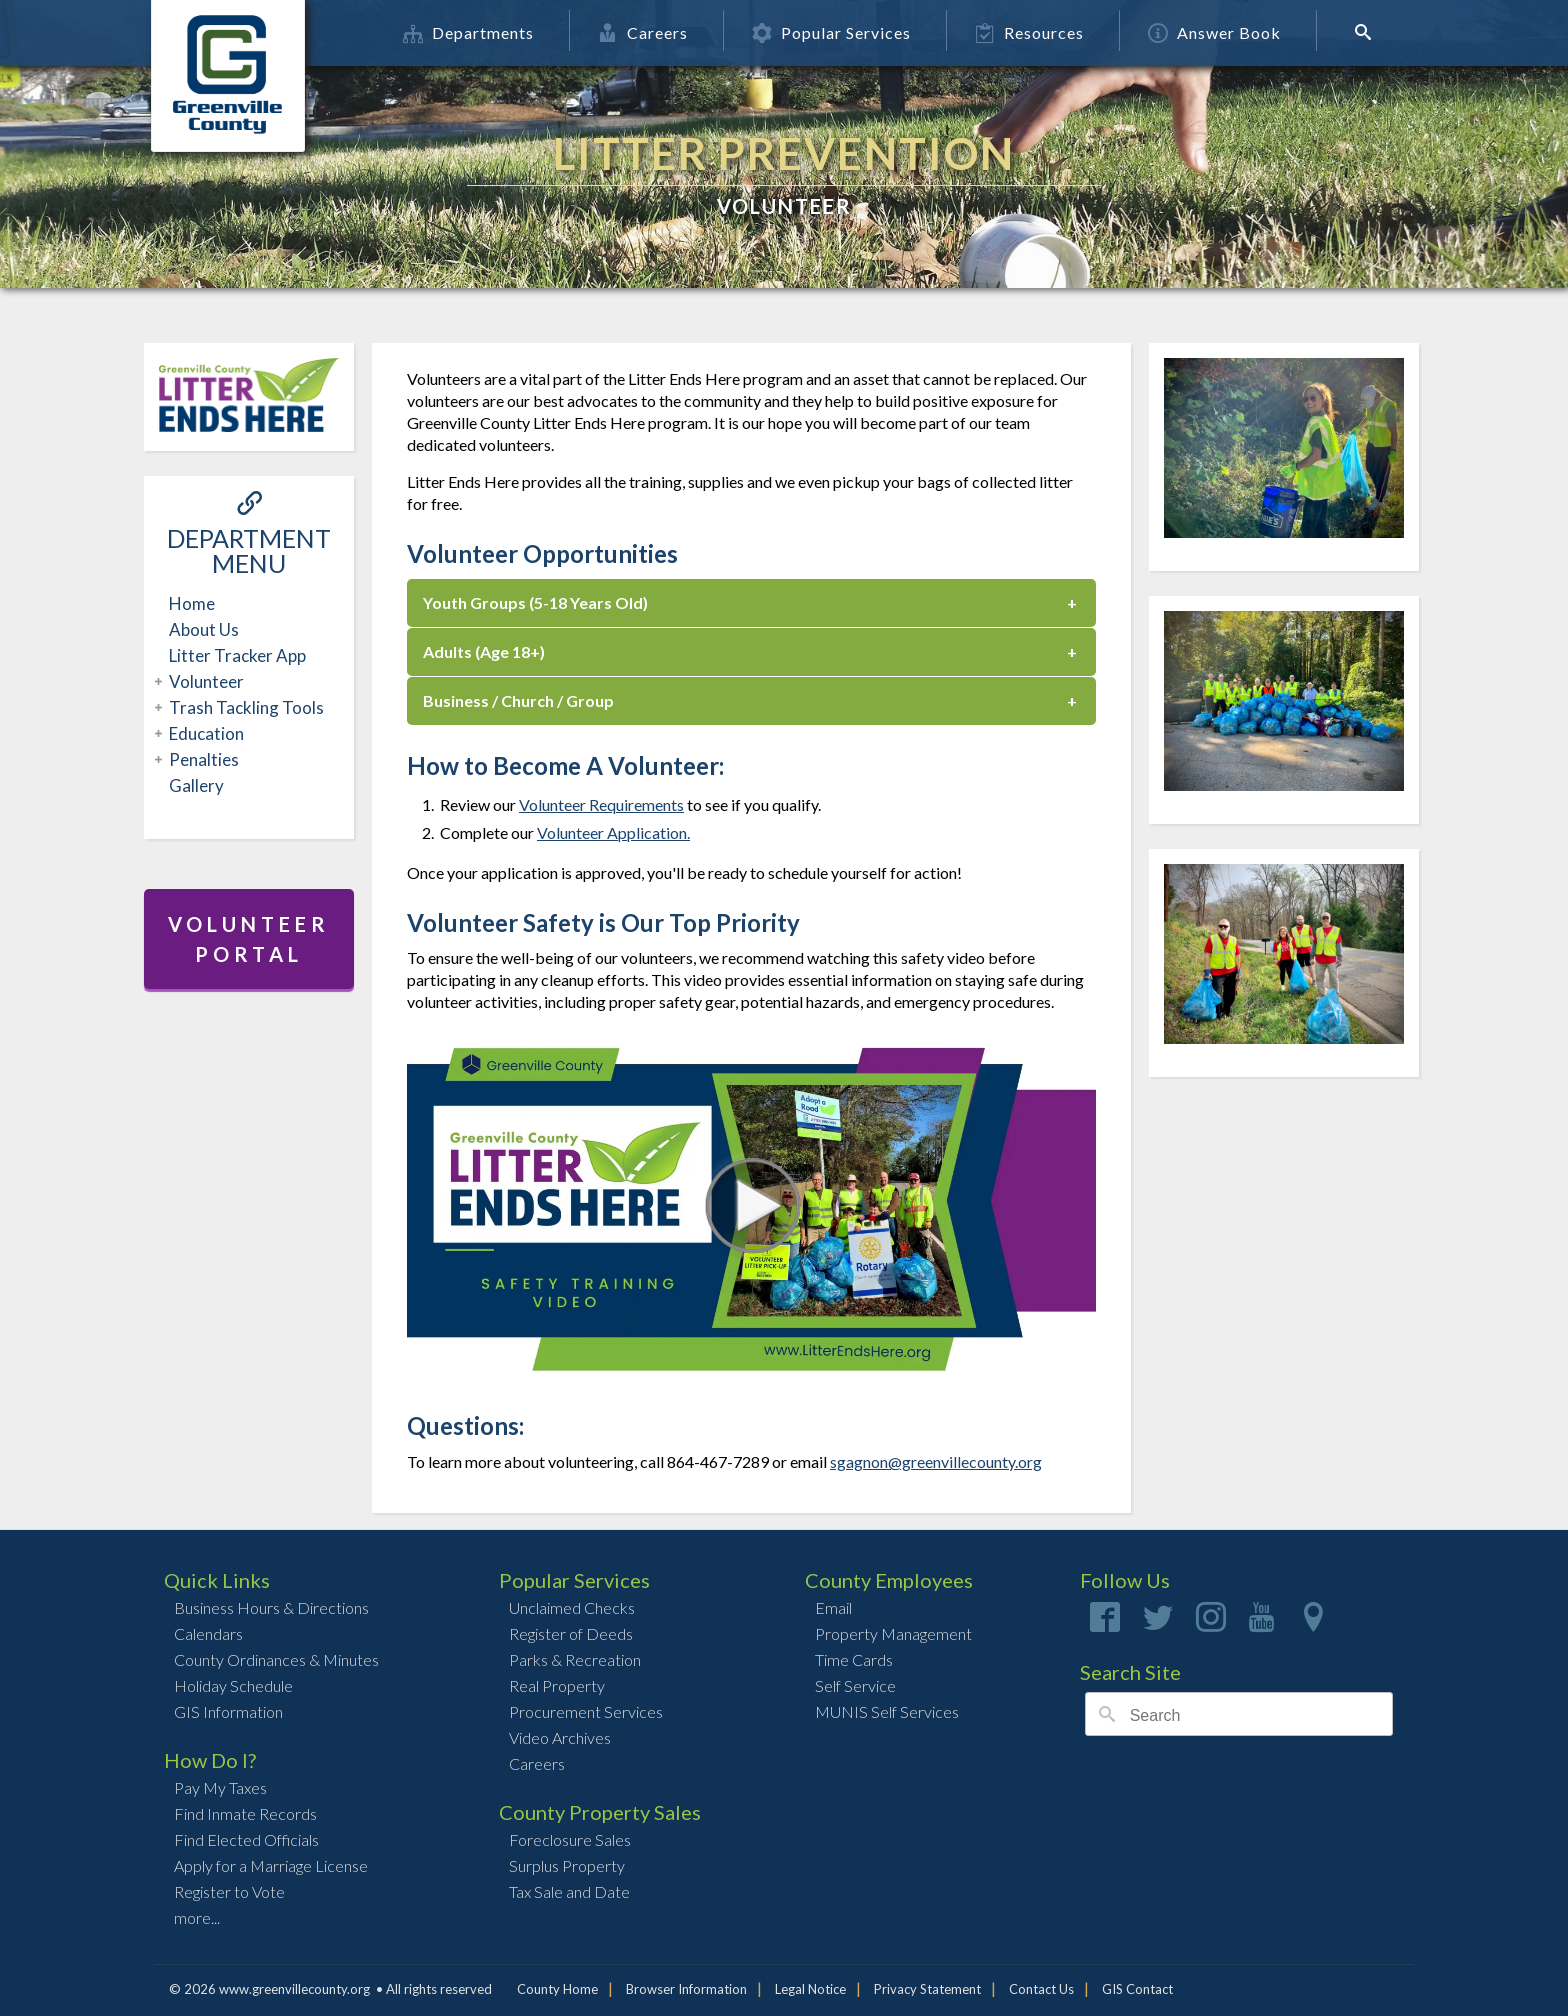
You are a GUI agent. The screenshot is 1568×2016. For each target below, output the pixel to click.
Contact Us (1041, 1989)
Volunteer (204, 681)
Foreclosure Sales (570, 1839)
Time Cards (854, 1659)
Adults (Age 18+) (484, 651)
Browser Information (686, 1989)
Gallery (196, 785)
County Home (557, 1989)
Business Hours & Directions (271, 1607)
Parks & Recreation (575, 1659)
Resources (1036, 32)
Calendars (208, 1633)
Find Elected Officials (246, 1839)
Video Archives (560, 1737)
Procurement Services (586, 1711)
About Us (204, 629)
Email (833, 1607)
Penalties (201, 759)
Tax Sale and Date (569, 1891)
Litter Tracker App (237, 655)
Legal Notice (810, 1989)
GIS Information (228, 1711)
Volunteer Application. (613, 832)
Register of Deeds (571, 1633)
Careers (650, 32)
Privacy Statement (927, 1989)
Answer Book (1221, 32)
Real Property (557, 1685)
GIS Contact (1137, 1989)
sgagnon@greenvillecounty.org (936, 1461)
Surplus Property (567, 1865)
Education (204, 733)
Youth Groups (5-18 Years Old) (535, 602)
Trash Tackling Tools (244, 707)
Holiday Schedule (233, 1685)
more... (197, 1917)
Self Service (855, 1685)
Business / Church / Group (518, 700)
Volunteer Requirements (601, 804)
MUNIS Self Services (887, 1711)
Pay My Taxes (220, 1787)
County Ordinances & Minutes (276, 1659)
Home (192, 603)
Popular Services (838, 32)
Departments (475, 32)
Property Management (893, 1633)
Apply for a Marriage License (271, 1865)
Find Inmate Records (245, 1813)
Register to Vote (229, 1891)
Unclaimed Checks (572, 1607)
